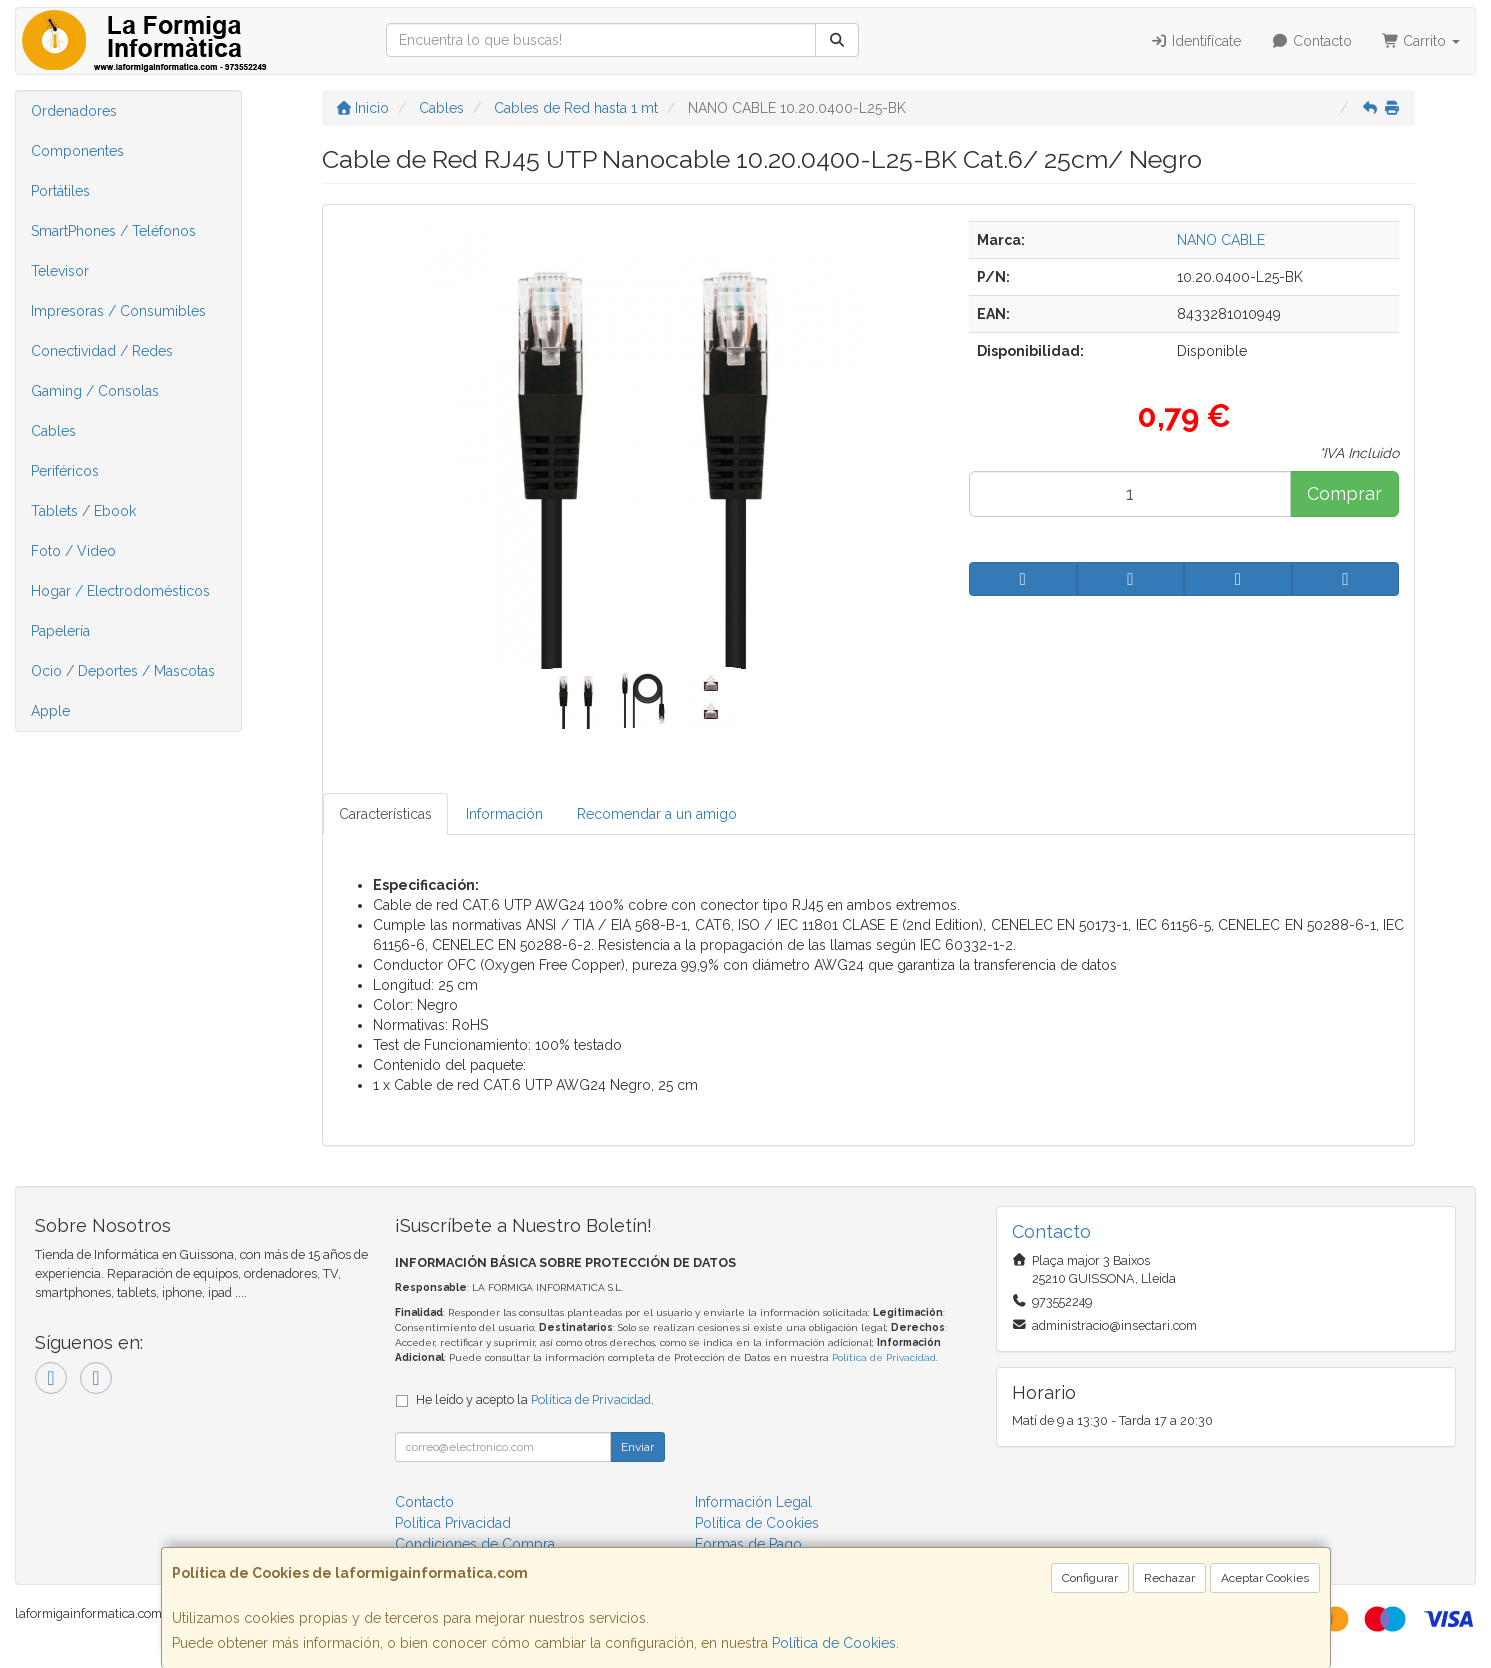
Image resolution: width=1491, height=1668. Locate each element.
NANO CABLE (1221, 240)
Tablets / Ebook (83, 511)
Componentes (77, 151)
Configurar (1090, 1578)
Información (504, 814)
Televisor (60, 271)
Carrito (1421, 41)
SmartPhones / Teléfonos (113, 231)
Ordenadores (74, 111)
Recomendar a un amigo (657, 814)
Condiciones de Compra (475, 1544)
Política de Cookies (834, 1643)
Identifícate (1196, 41)
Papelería (60, 631)
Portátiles (60, 191)
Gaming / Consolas (95, 391)
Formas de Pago (748, 1544)
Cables (53, 431)
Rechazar (1169, 1578)
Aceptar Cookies (1265, 1578)
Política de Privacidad (884, 1357)
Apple (50, 711)
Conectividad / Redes (102, 351)
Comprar (1344, 493)
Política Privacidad (453, 1523)
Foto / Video (73, 551)
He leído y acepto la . (535, 1399)
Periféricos (65, 471)
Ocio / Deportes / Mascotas (123, 671)
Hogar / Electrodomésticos (120, 591)
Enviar (637, 1447)
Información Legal (753, 1502)
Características (385, 814)
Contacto (1311, 41)
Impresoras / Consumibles (118, 311)
